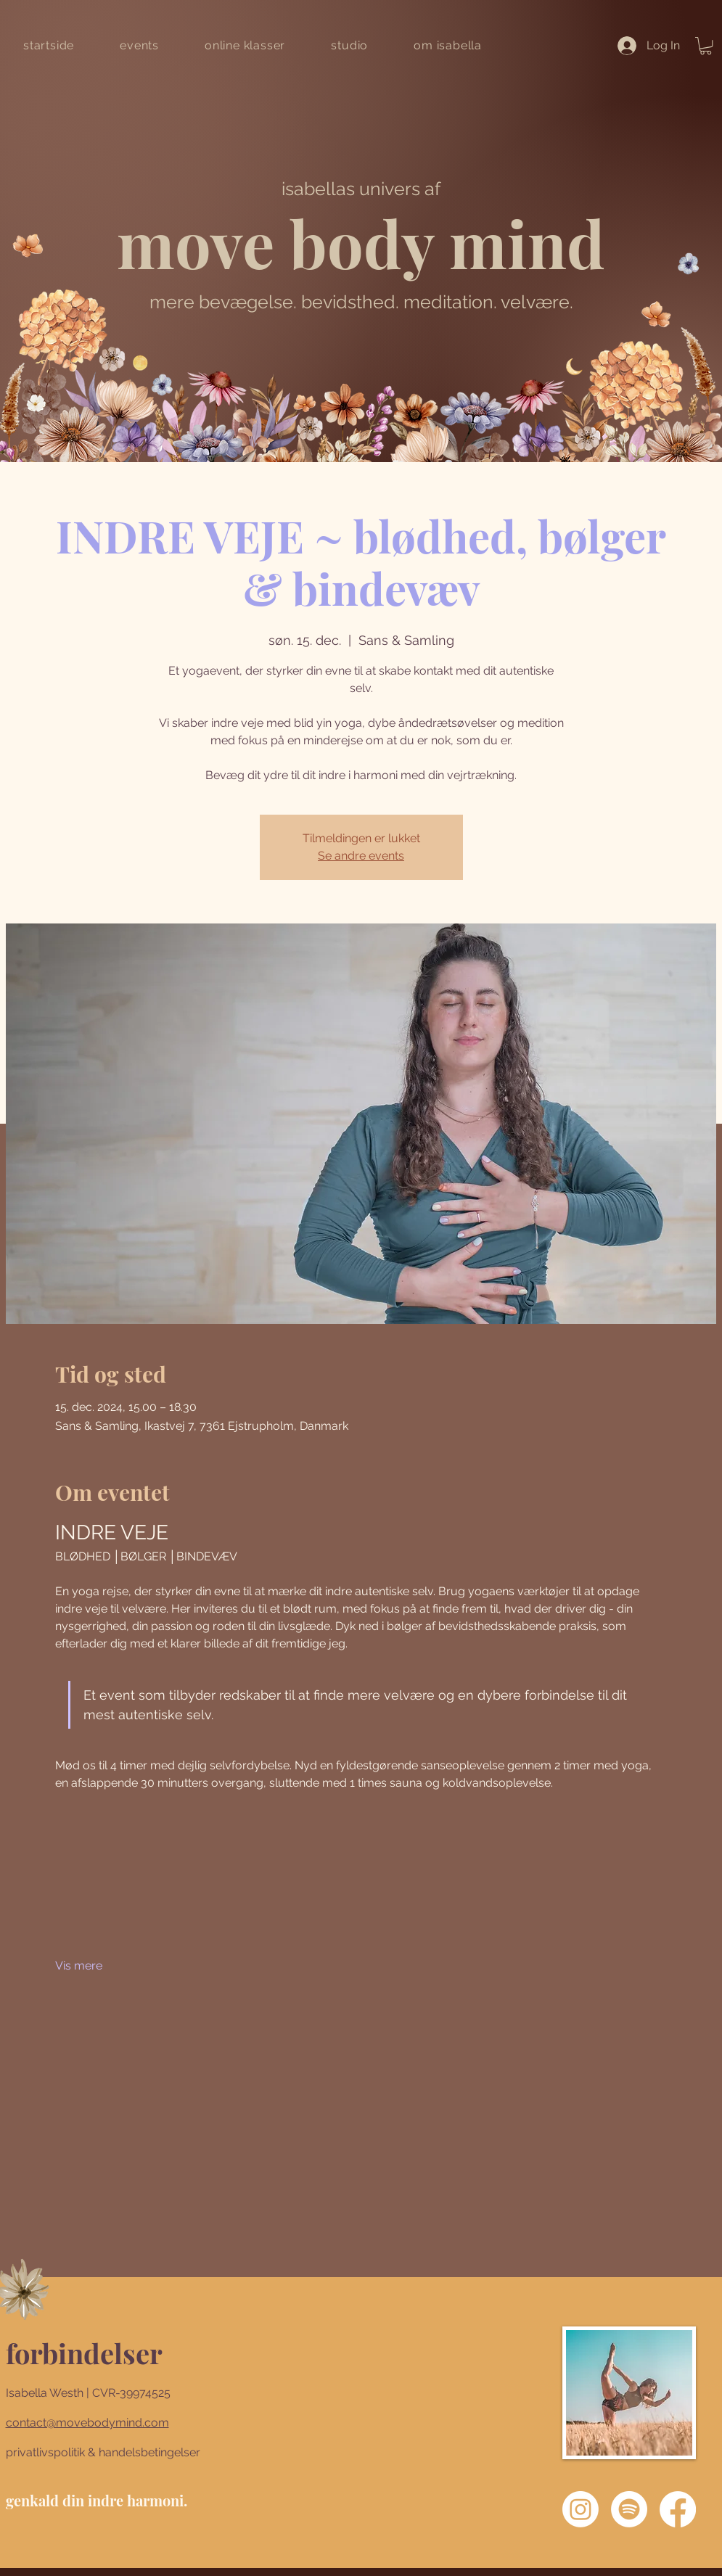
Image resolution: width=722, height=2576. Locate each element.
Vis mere (78, 1965)
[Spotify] (629, 2509)
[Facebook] (678, 2509)
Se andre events (361, 856)
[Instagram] (580, 2509)
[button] (705, 45)
